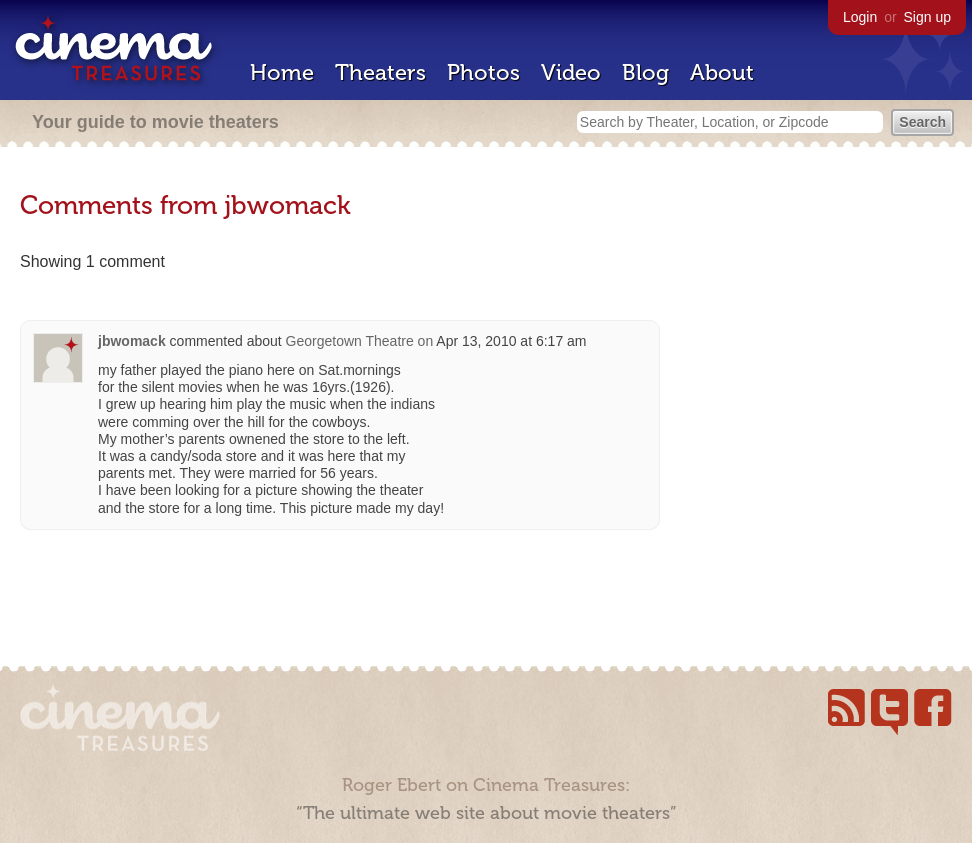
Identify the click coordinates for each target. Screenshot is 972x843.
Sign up (927, 17)
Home (282, 72)
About (722, 72)
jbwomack (132, 341)
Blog (645, 72)
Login (860, 17)
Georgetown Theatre (350, 341)
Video (571, 72)
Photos (483, 72)
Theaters (380, 72)
